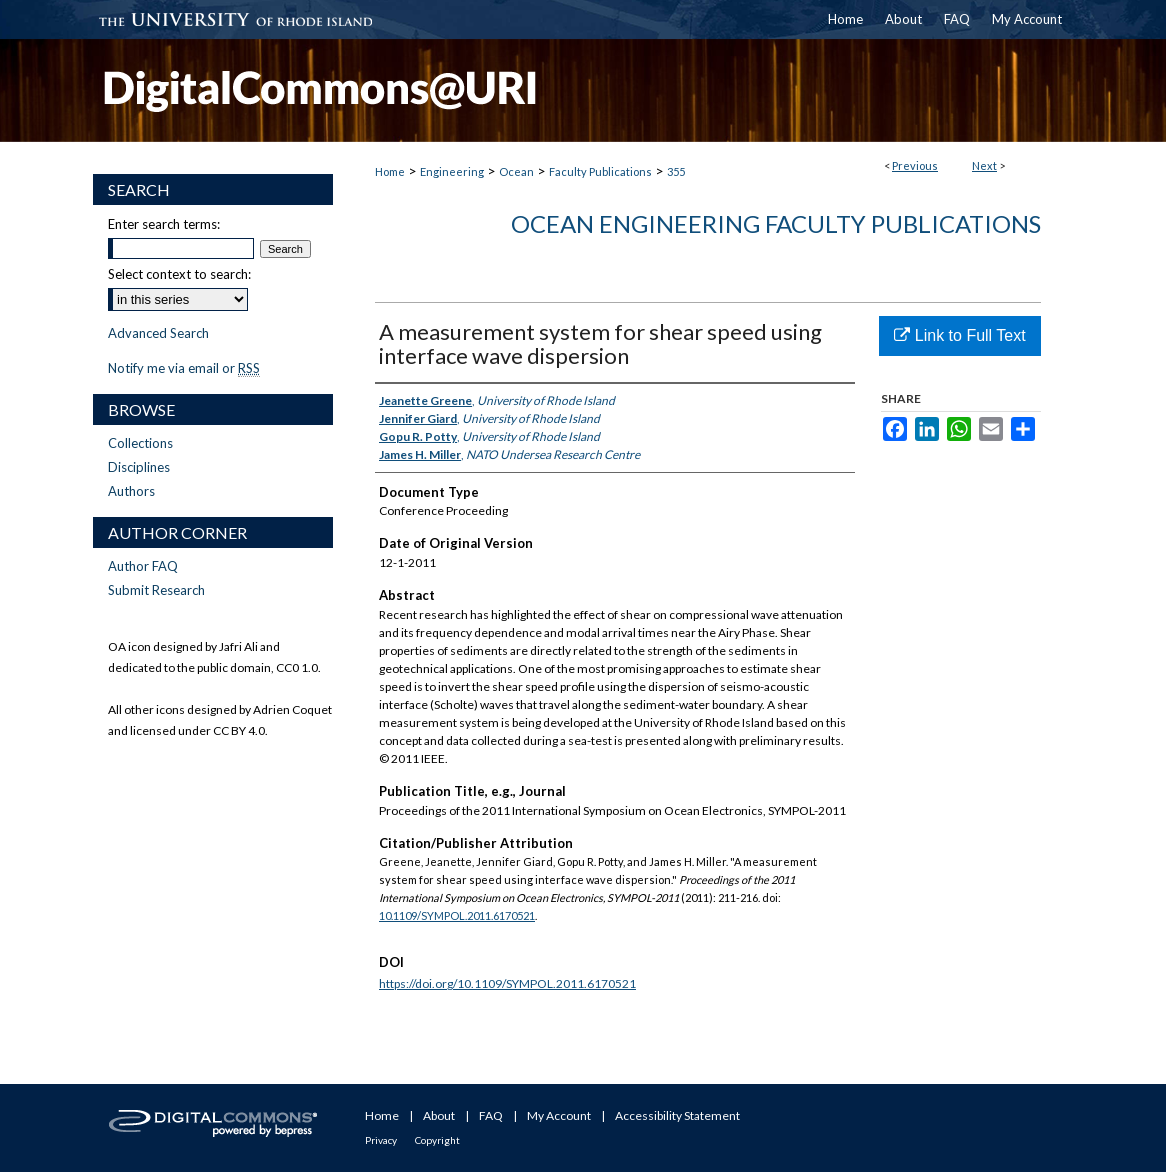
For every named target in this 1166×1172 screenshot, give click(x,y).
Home (390, 171)
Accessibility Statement (677, 1115)
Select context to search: (179, 274)
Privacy (381, 1140)
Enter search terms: (164, 224)
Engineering (452, 171)
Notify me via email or (184, 368)
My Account (559, 1115)
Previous (915, 165)
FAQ (491, 1115)
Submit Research (156, 590)
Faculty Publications (600, 171)
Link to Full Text (959, 335)
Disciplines (139, 467)
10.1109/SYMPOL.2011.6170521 (457, 915)
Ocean (516, 171)
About (439, 1115)
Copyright (437, 1140)
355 (676, 171)
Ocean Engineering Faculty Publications (776, 223)
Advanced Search (158, 333)
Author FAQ (143, 566)
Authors (131, 491)
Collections (140, 443)
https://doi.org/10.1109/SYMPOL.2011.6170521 (507, 983)
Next (984, 165)
